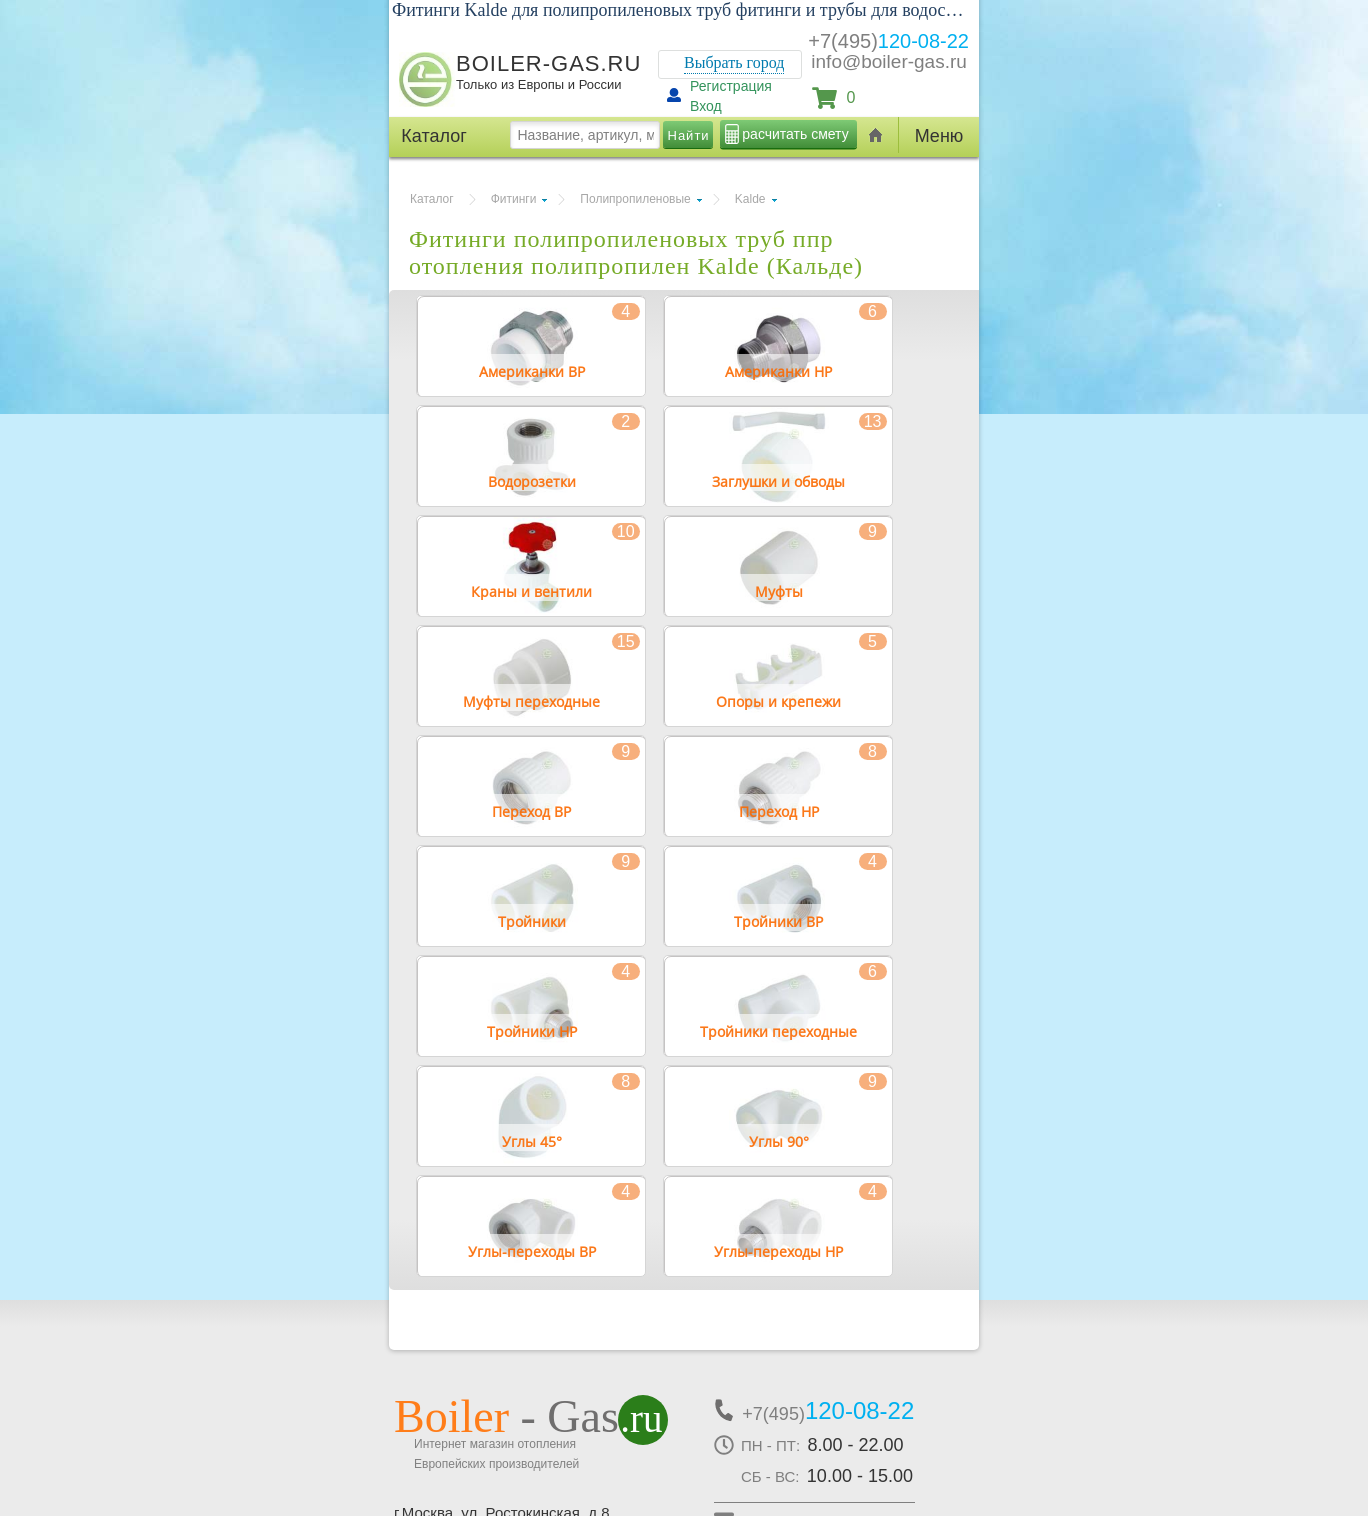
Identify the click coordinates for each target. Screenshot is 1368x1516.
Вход (706, 106)
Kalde (750, 199)
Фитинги (514, 199)
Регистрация (731, 86)
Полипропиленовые (635, 199)
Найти (689, 135)
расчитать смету (795, 134)
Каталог (432, 199)
